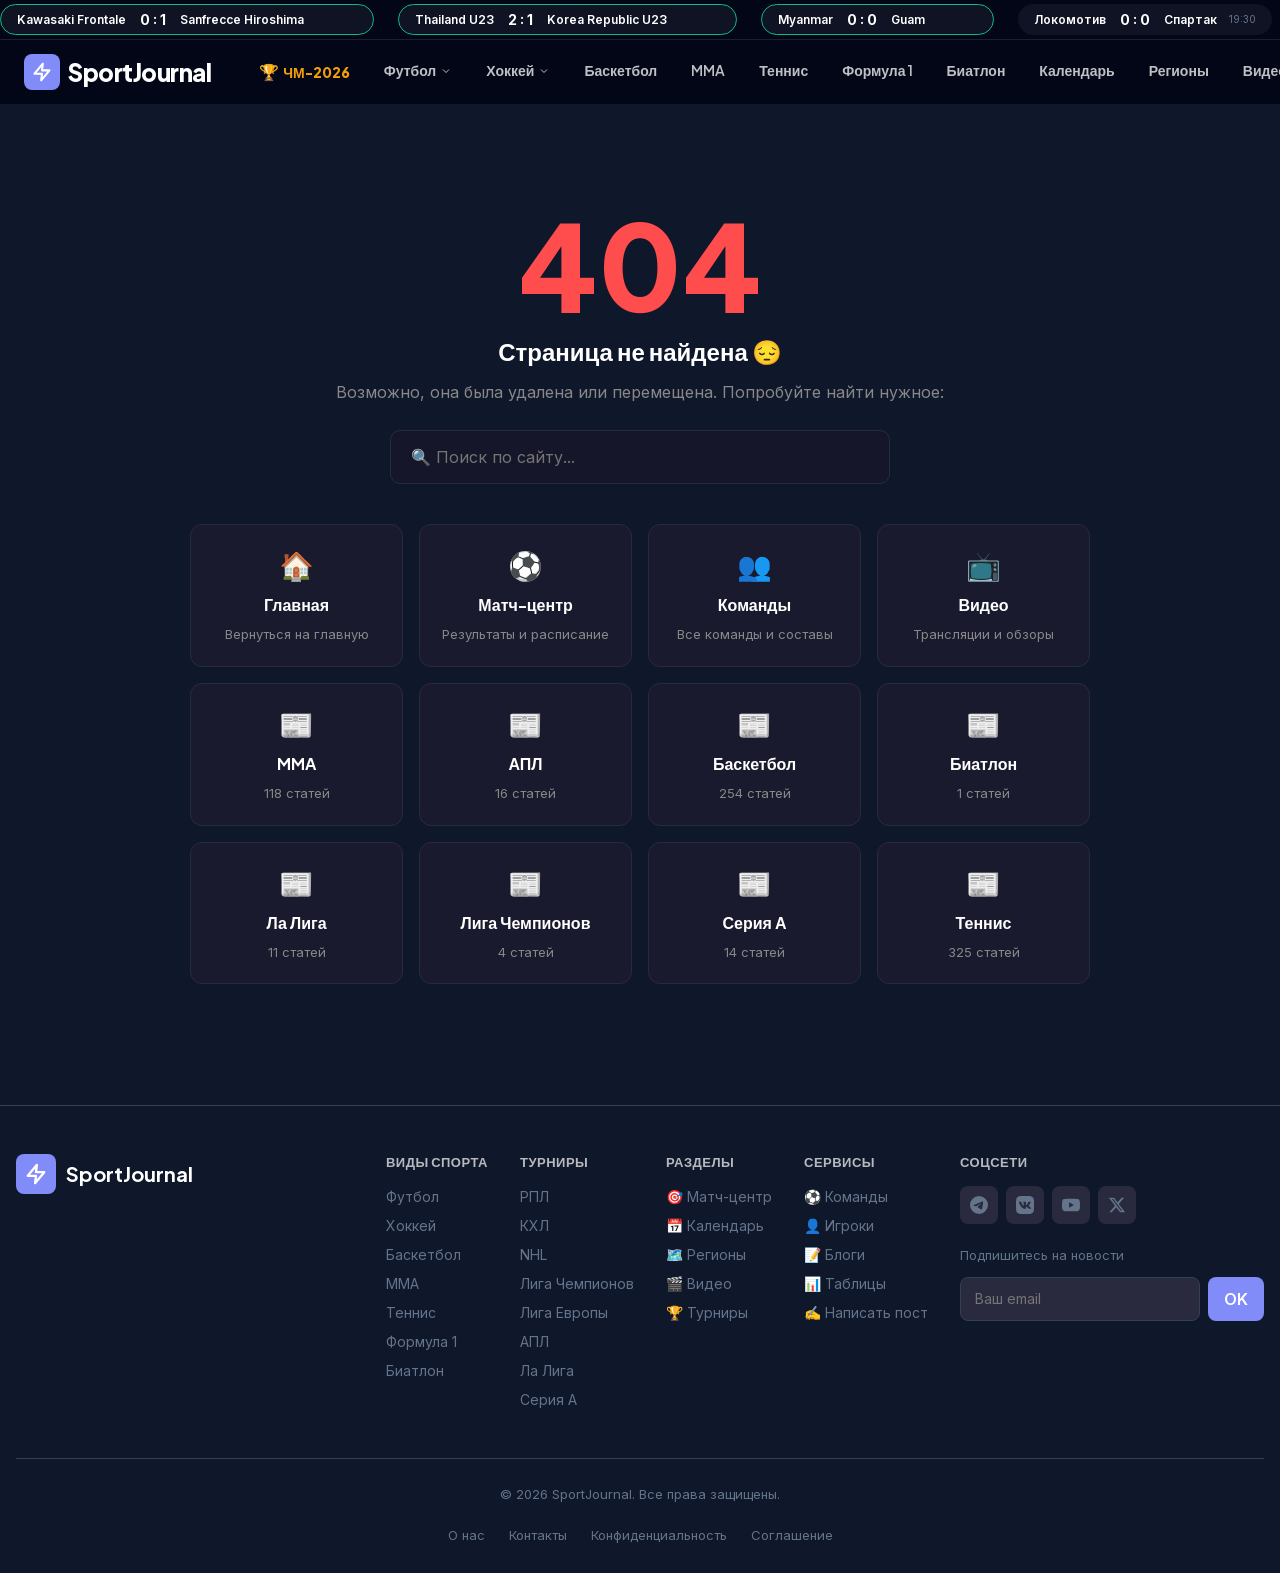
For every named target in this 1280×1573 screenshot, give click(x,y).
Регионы (1179, 70)
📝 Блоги (834, 1254)
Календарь (1076, 70)
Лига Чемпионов (577, 1283)
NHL (533, 1254)
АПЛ (534, 1341)
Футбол (418, 70)
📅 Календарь (715, 1225)
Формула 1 (877, 70)
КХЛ (534, 1225)
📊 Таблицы (845, 1283)
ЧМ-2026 (304, 72)
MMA (708, 70)
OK (1236, 1299)
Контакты (538, 1535)
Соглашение (792, 1535)
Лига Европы (564, 1312)
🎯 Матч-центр (719, 1196)
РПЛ (534, 1196)
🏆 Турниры (707, 1312)
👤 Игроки (839, 1225)
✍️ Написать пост (866, 1312)
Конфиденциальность (659, 1535)
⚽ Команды (846, 1196)
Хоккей (518, 70)
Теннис (783, 70)
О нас (466, 1535)
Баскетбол (620, 70)
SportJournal (117, 72)
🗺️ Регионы (706, 1254)
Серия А (548, 1399)
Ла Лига (547, 1370)
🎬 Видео (699, 1283)
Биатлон (976, 70)
